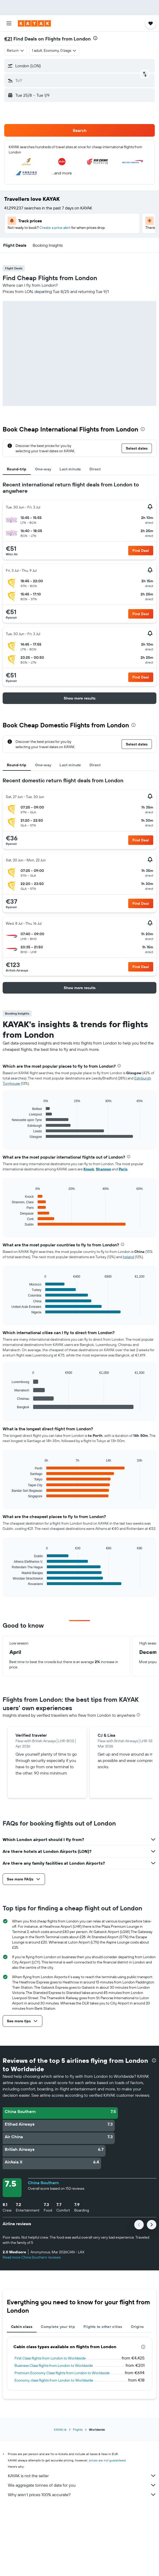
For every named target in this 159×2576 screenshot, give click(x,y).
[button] (9, 23)
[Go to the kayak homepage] (34, 23)
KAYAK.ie (60, 2429)
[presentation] (95, 38)
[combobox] (15, 50)
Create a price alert (55, 227)
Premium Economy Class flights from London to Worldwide (62, 2373)
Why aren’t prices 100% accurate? (82, 2494)
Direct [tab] (95, 469)
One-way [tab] (43, 469)
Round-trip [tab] (17, 469)
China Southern (43, 2182)
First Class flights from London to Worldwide (50, 2358)
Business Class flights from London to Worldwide (53, 2365)
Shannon (103, 1169)
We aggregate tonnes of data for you (82, 2485)
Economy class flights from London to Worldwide (53, 2380)
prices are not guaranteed (107, 2460)
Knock (88, 1169)
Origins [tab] (137, 2326)
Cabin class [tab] (21, 2326)
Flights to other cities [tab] (102, 2326)
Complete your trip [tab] (58, 2326)
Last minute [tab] (70, 469)
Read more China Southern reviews (32, 2257)
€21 (8, 39)
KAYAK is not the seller (82, 2475)
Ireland (128, 1256)
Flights (78, 2429)
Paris (123, 1169)
